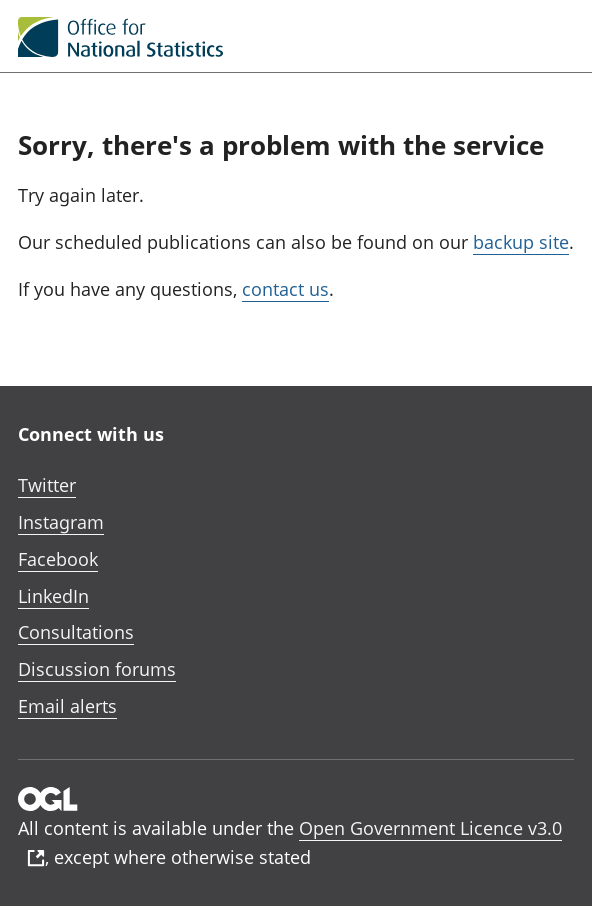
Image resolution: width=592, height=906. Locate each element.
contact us (285, 289)
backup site (521, 242)
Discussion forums (97, 669)
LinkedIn (53, 596)
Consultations (76, 632)
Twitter (47, 485)
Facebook (58, 559)
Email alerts (67, 706)
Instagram (61, 522)
